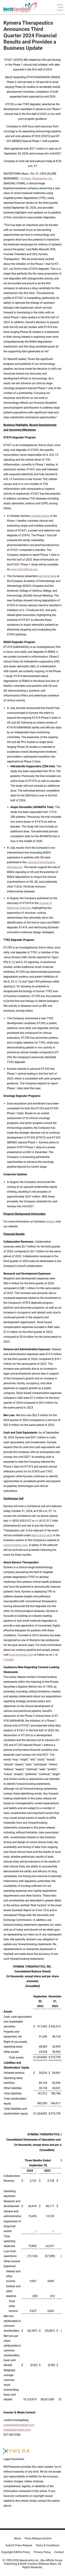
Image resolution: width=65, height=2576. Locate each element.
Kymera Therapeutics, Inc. (37, 178)
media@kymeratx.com (17, 2429)
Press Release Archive (38, 2538)
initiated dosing (40, 516)
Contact (59, 2552)
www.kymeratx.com (15, 1545)
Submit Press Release (19, 2545)
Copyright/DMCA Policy (15, 2552)
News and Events (41, 1535)
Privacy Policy (42, 2552)
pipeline (50, 1221)
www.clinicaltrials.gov (24, 569)
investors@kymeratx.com (18, 2425)
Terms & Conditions (47, 2545)
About (17, 2538)
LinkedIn (8, 1659)
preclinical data (46, 576)
